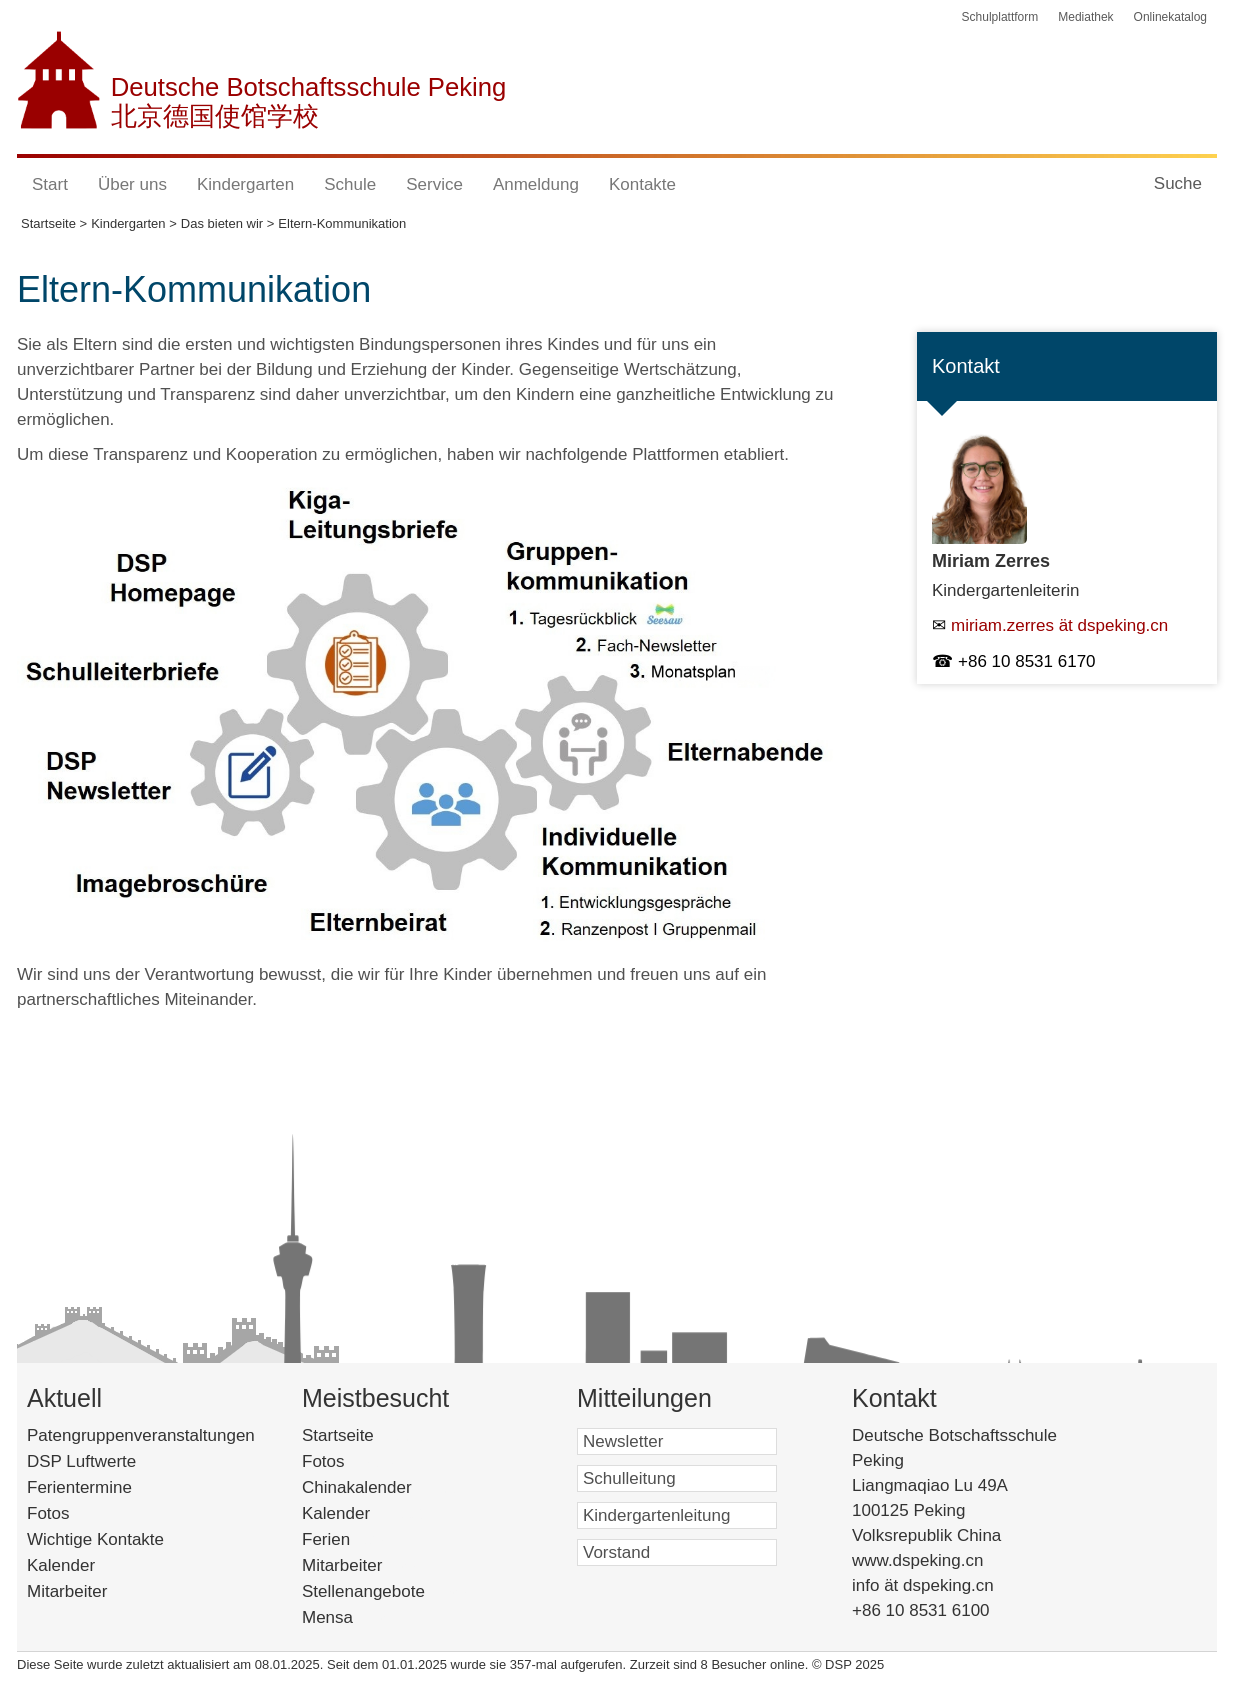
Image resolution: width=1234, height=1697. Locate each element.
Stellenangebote (389, 1591)
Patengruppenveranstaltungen (141, 1435)
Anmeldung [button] (536, 184)
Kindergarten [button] (245, 184)
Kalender (61, 1565)
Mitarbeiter (67, 1591)
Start (50, 184)
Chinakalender (387, 1487)
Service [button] (434, 184)
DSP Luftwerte (81, 1461)
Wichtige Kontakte (95, 1539)
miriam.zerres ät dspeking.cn (1059, 625)
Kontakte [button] (642, 184)
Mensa (353, 1617)
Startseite (368, 1435)
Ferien (352, 1539)
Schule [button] (350, 184)
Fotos (48, 1513)
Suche (1178, 183)
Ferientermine (79, 1487)
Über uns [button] (132, 184)
